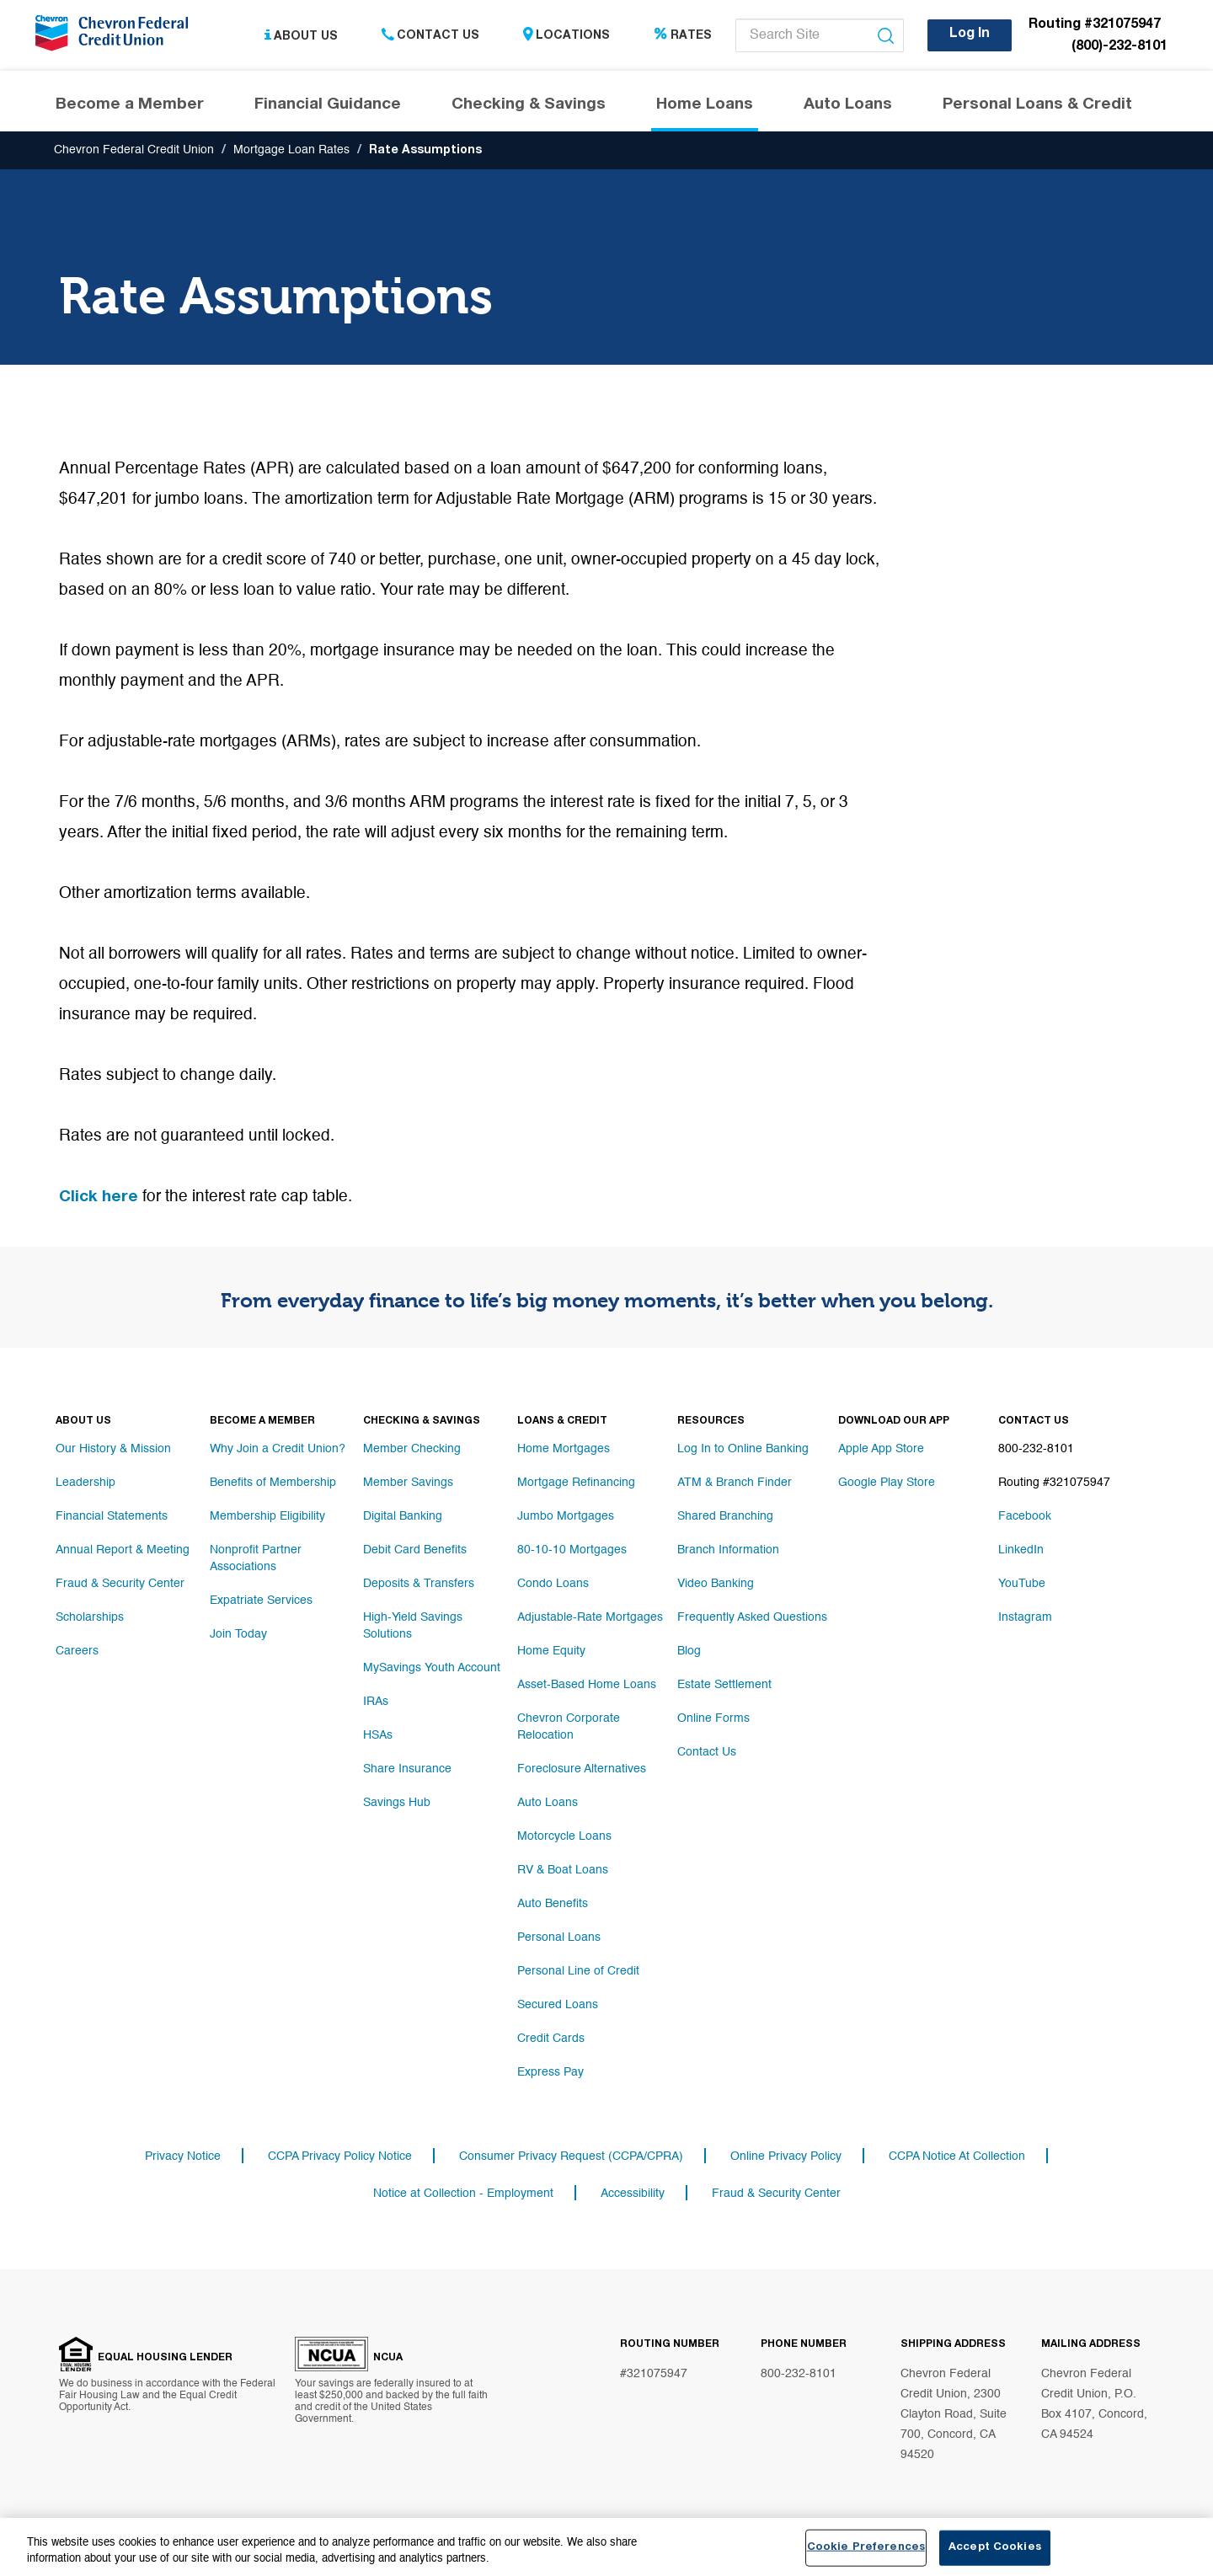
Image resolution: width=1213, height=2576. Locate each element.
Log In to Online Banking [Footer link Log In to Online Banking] (743, 1449)
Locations (566, 36)
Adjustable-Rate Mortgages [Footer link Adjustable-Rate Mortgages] (590, 1617)
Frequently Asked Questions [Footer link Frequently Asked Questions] (752, 1617)
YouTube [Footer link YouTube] (1021, 1584)
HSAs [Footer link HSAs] (378, 1735)
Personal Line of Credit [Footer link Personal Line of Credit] (578, 1971)
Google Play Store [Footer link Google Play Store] (886, 1482)
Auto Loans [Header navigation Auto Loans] (848, 105)
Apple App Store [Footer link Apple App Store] (881, 1449)
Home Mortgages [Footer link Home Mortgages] (563, 1449)
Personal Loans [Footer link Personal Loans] (559, 1937)
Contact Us (430, 36)
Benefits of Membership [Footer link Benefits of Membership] (273, 1482)
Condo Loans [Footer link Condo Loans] (553, 1584)
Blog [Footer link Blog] (689, 1651)
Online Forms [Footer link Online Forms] (713, 1718)
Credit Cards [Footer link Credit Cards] (551, 2038)
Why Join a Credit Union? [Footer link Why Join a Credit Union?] (277, 1449)
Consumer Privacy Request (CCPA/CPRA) (571, 2156)
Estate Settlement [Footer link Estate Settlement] (724, 1685)
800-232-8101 (798, 2374)
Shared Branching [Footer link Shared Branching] (725, 1516)
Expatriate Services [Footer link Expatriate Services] (261, 1600)
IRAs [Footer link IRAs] (375, 1702)
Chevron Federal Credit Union (134, 150)
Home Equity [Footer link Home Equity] (551, 1651)
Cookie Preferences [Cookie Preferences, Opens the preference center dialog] (866, 2552)
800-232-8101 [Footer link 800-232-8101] (1036, 1449)
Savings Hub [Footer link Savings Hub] (396, 1803)
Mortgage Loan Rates (291, 150)
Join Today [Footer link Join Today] (238, 1634)
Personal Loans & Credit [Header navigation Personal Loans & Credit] (1037, 105)
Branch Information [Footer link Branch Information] (728, 1550)
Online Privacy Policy (786, 2156)
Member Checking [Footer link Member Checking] (412, 1449)
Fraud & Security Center (776, 2193)
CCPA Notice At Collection (957, 2156)
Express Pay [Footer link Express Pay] (550, 2072)
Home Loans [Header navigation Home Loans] (704, 105)
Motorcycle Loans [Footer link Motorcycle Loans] (564, 1836)
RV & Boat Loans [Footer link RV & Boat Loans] (562, 1870)
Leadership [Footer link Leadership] (85, 1482)
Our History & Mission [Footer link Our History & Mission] (113, 1449)
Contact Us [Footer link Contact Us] (706, 1752)
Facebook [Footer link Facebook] (1024, 1516)
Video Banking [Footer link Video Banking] (715, 1584)
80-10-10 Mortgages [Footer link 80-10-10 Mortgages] (572, 1550)
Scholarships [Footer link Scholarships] (90, 1617)
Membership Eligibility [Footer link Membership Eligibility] (267, 1516)
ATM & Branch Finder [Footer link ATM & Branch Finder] (734, 1482)
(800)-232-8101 (1119, 47)
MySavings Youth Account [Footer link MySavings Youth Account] (431, 1668)
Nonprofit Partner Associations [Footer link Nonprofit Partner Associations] (256, 1558)
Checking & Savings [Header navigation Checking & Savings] (529, 105)
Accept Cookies (994, 2552)
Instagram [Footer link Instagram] (1025, 1617)
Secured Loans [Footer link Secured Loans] (557, 2005)
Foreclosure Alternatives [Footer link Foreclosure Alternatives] (581, 1769)
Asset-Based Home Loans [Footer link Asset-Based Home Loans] (586, 1685)
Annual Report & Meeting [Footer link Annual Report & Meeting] (123, 1550)
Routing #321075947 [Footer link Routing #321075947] (1054, 1482)
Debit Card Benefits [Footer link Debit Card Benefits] (415, 1550)
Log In (969, 34)
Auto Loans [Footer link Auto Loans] (547, 1803)
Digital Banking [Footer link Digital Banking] (402, 1516)
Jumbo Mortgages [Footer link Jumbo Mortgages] (565, 1516)
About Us (301, 36)
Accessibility (633, 2193)
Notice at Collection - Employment (463, 2193)
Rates (683, 36)
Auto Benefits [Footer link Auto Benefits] (552, 1904)
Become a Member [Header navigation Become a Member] (130, 105)
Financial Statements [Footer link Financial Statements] (112, 1516)
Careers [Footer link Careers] (77, 1651)
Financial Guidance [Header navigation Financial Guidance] (327, 105)
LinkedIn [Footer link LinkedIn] (1021, 1550)
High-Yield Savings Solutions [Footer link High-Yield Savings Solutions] (412, 1625)
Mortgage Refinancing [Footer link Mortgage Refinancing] (576, 1482)
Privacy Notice (183, 2156)
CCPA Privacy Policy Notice (340, 2156)
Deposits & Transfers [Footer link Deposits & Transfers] (418, 1584)
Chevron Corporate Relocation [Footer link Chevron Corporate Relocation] (568, 1727)
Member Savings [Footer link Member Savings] (408, 1482)
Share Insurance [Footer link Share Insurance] (407, 1769)
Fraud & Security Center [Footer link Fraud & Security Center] (120, 1584)
